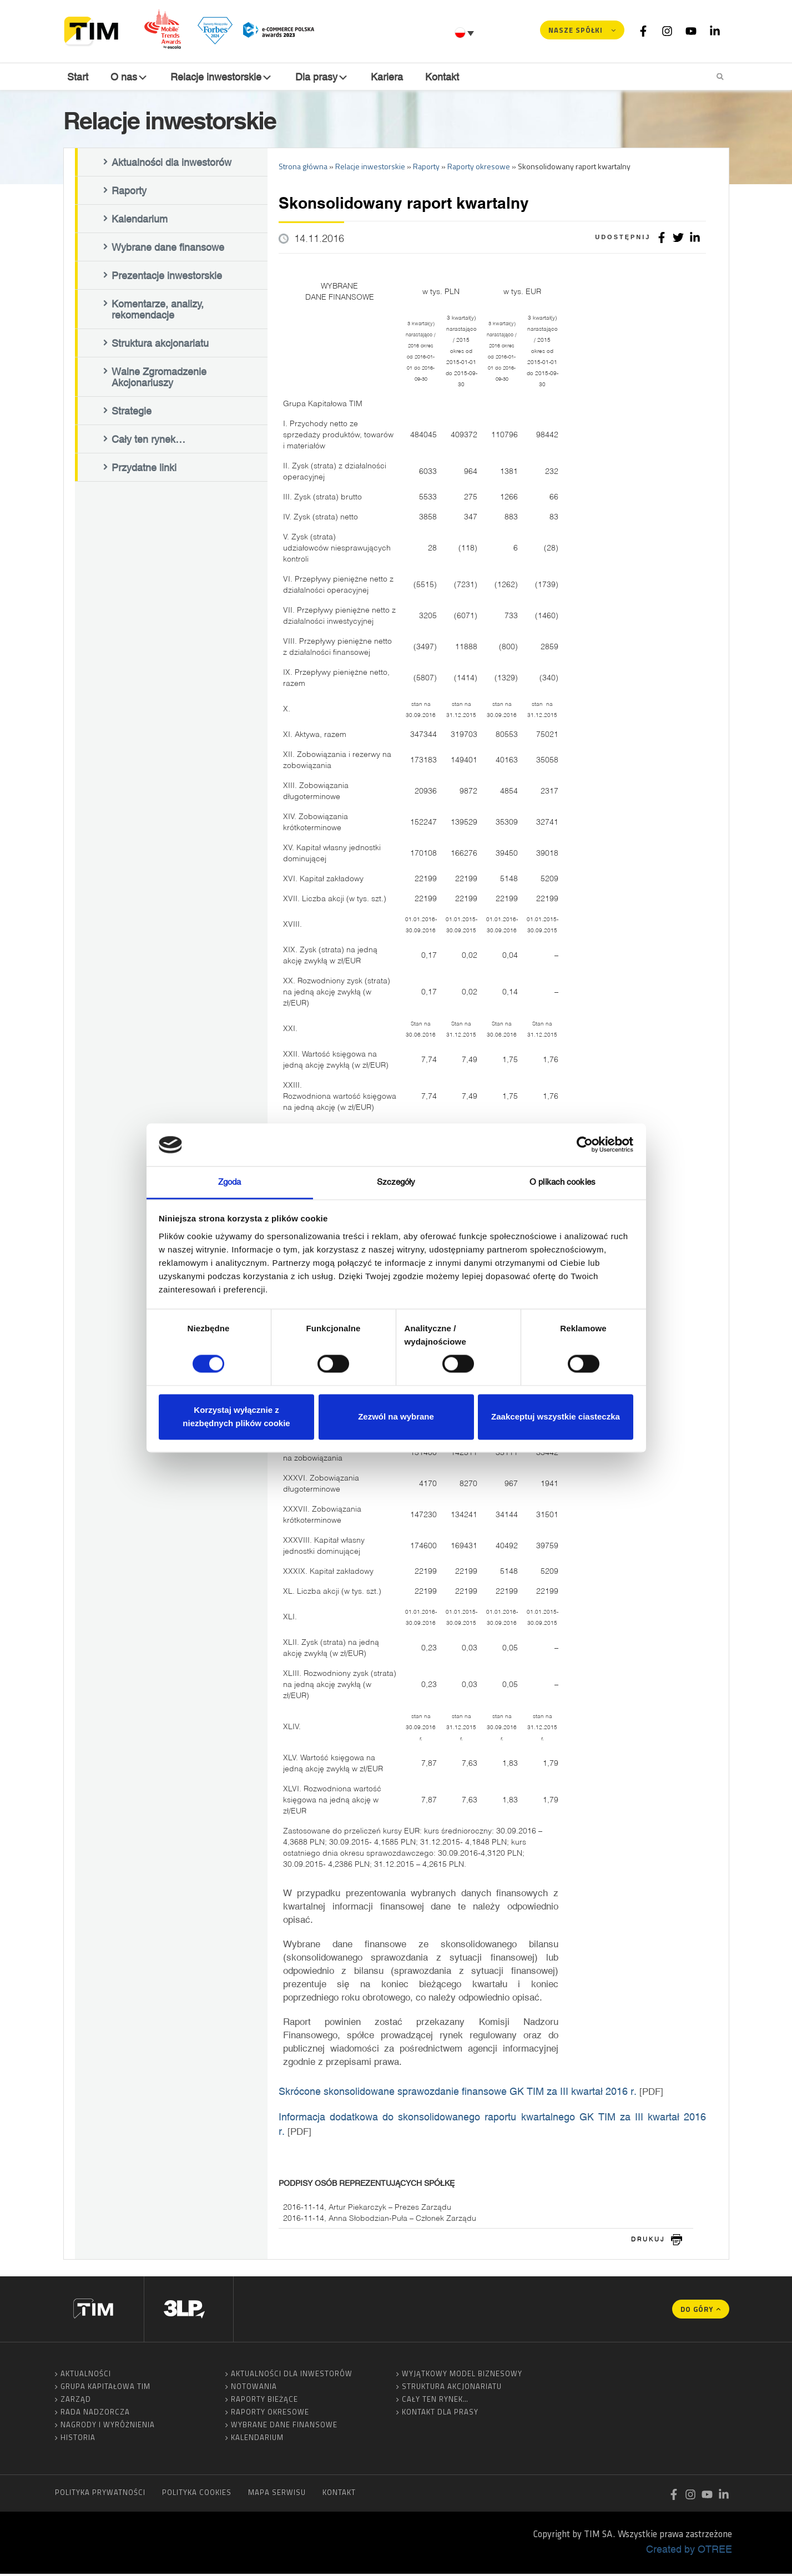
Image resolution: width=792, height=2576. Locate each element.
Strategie (132, 413)
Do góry (696, 2311)
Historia (77, 2439)
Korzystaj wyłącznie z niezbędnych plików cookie (236, 1416)
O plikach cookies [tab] (562, 1181)
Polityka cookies (196, 2494)
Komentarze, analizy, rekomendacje (158, 312)
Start (77, 76)
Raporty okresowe (270, 2414)
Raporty (129, 193)
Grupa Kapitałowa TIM (105, 2388)
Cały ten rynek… (148, 442)
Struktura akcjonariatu (160, 346)
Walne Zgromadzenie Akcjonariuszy (159, 379)
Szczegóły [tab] (396, 1181)
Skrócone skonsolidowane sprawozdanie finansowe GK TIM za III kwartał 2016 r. (458, 2093)
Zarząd (75, 2401)
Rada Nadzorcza (95, 2414)
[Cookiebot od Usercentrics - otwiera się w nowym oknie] (584, 1145)
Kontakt (444, 76)
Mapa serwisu (277, 2494)
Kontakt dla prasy (440, 2414)
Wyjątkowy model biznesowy (462, 2375)
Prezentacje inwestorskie (167, 278)
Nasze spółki (575, 30)
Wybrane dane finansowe (168, 250)
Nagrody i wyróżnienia (107, 2426)
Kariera (389, 76)
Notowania (254, 2388)
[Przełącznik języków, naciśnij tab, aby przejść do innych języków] (466, 32)
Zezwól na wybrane (396, 1416)
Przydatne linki (144, 470)
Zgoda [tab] (229, 1181)
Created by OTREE (689, 2551)
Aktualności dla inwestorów (171, 165)
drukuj (648, 2241)
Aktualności (85, 2375)
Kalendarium (140, 221)
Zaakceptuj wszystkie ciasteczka (555, 1416)
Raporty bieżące (264, 2401)
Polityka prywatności (100, 2494)
